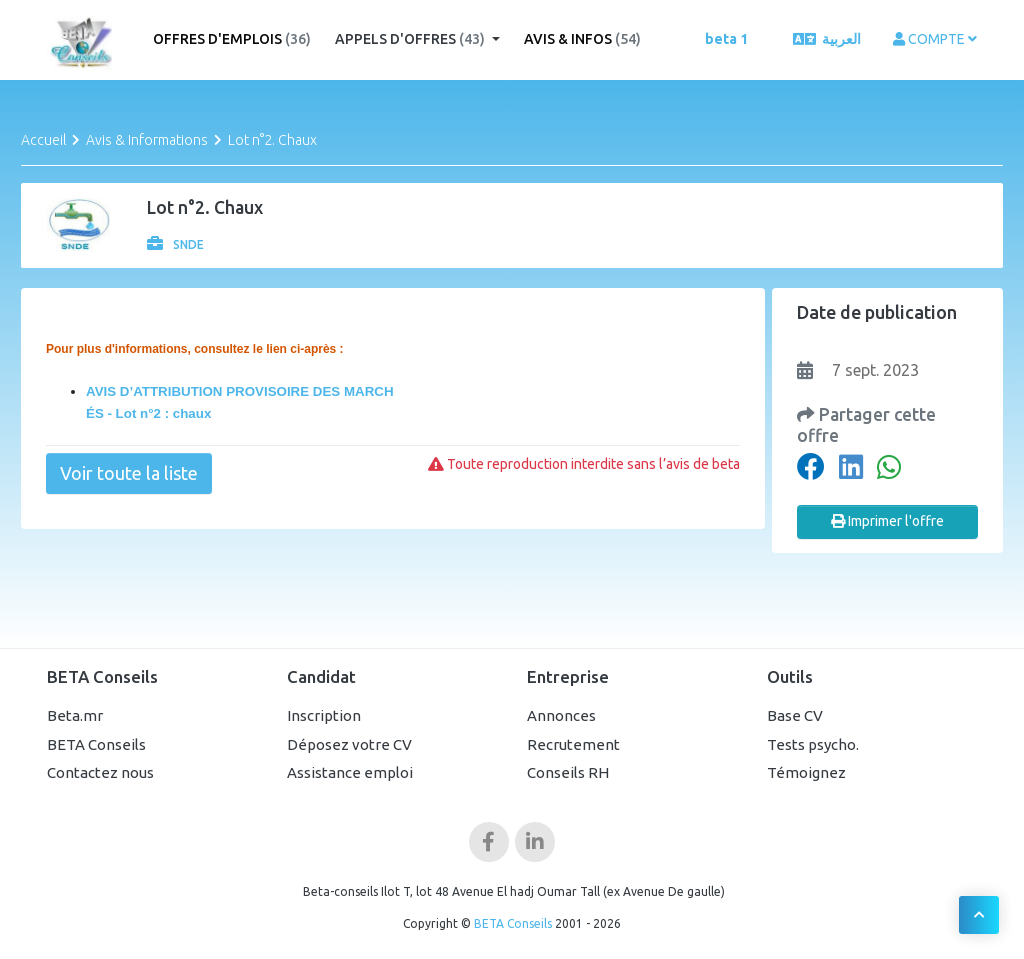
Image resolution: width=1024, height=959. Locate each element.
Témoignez (806, 772)
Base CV (795, 715)
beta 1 (726, 39)
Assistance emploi (350, 772)
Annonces (561, 715)
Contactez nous (100, 772)
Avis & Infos (582, 39)
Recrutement (573, 744)
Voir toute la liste (129, 473)
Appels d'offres (411, 39)
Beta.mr (75, 715)
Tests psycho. (813, 744)
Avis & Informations (147, 140)
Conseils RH (568, 772)
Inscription (324, 715)
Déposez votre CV (349, 744)
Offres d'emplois (232, 39)
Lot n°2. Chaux (272, 140)
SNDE (175, 244)
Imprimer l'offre (887, 521)
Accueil (43, 140)
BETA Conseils (96, 744)
